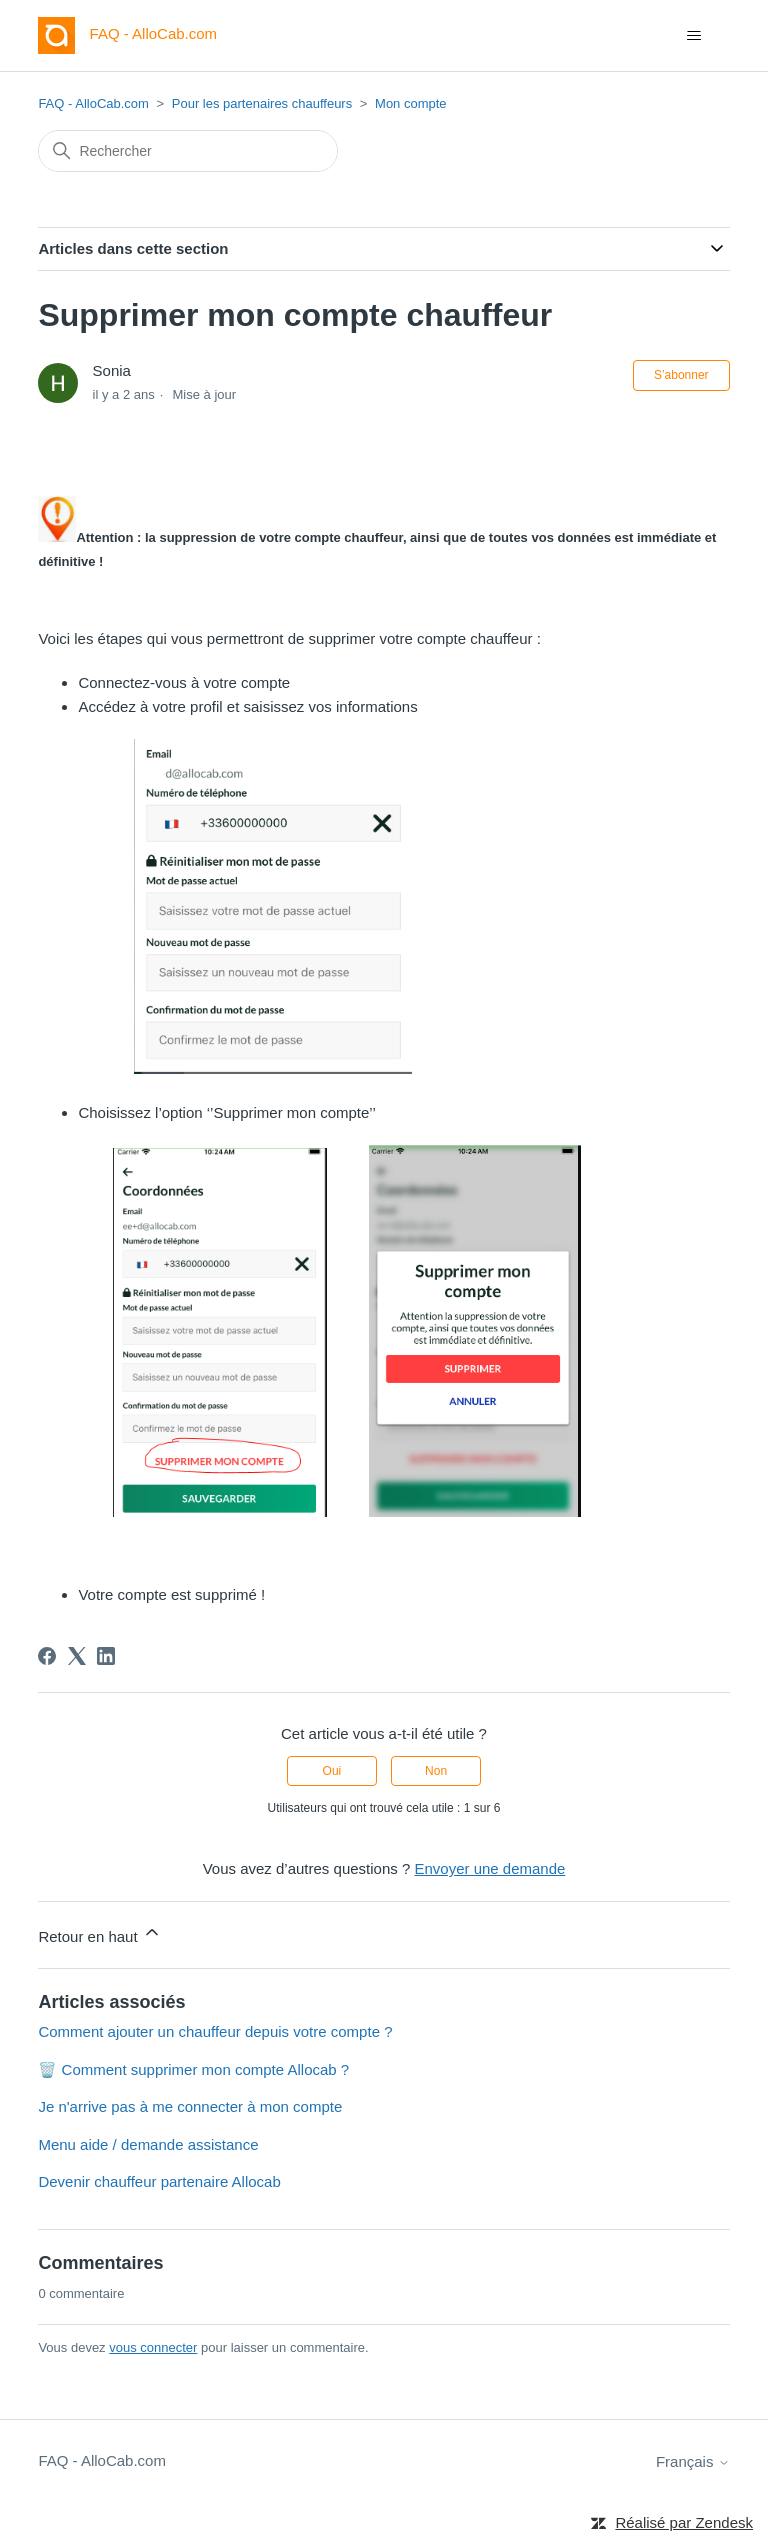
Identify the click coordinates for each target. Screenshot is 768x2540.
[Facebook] (47, 1656)
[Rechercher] (188, 151)
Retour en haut (99, 1933)
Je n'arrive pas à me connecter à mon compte (190, 2106)
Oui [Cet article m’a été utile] (332, 1771)
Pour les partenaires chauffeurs (262, 103)
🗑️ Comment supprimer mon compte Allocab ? (193, 2069)
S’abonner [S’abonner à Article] (681, 375)
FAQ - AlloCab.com (93, 103)
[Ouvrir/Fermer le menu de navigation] (694, 36)
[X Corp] (77, 1656)
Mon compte (411, 103)
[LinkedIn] (106, 1656)
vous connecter (153, 2347)
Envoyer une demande (489, 1868)
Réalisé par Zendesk (684, 2522)
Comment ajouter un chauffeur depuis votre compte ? (215, 2031)
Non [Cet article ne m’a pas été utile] (436, 1771)
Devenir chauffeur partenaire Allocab (159, 2181)
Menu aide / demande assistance (148, 2144)
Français (693, 2461)
